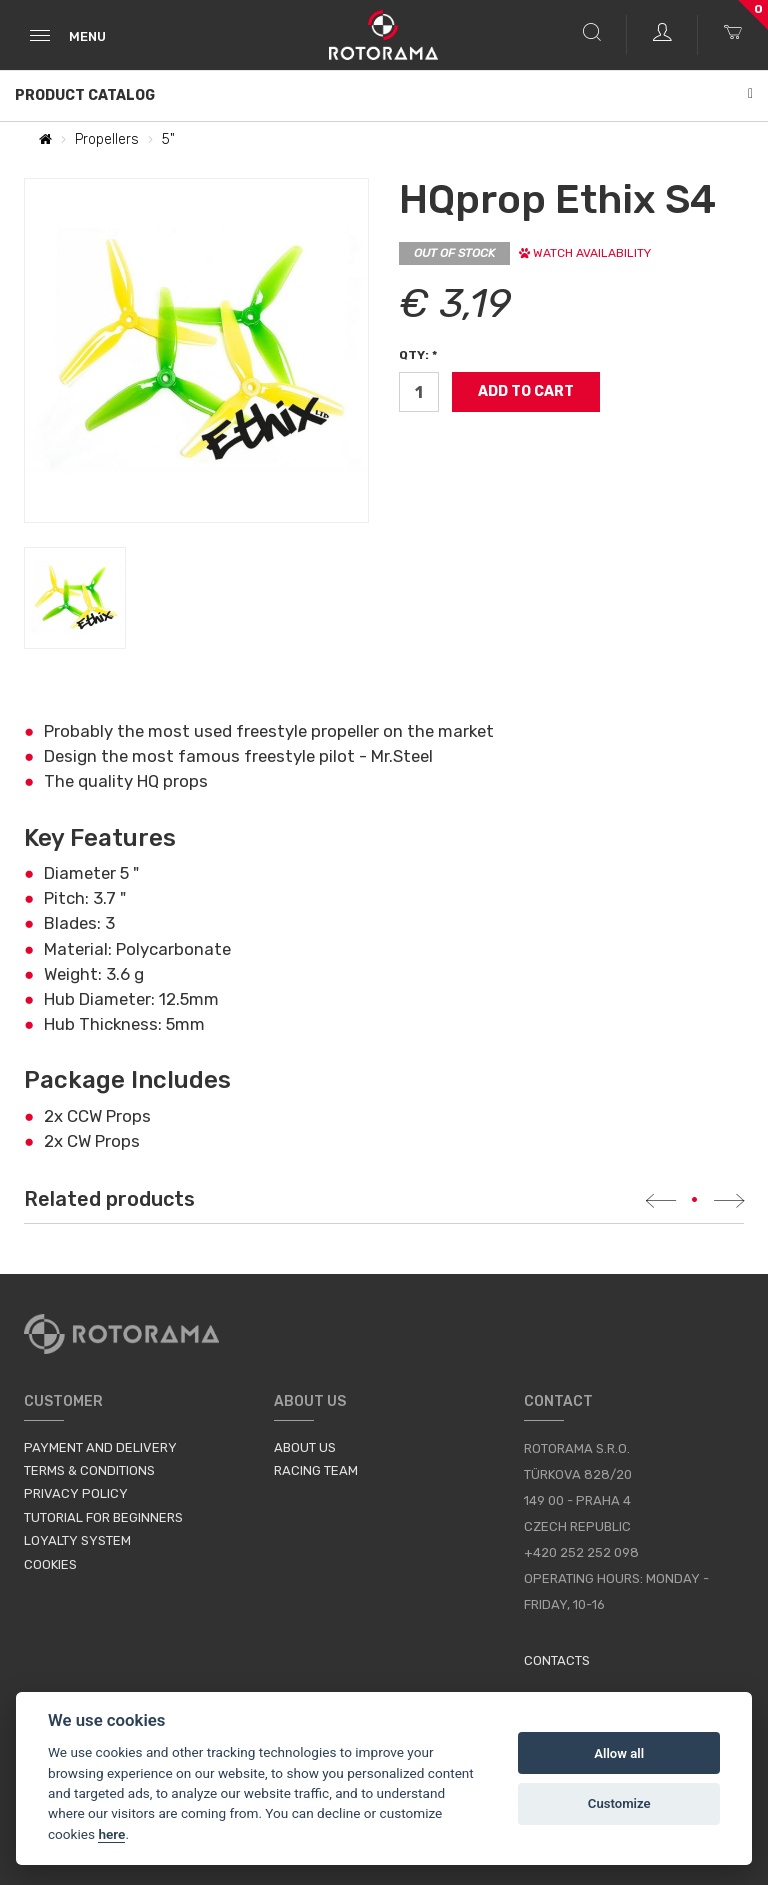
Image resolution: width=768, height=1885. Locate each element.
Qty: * (418, 355)
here (111, 1834)
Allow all (619, 1753)
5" (168, 139)
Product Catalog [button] (384, 95)
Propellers (107, 139)
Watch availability (585, 253)
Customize (619, 1803)
